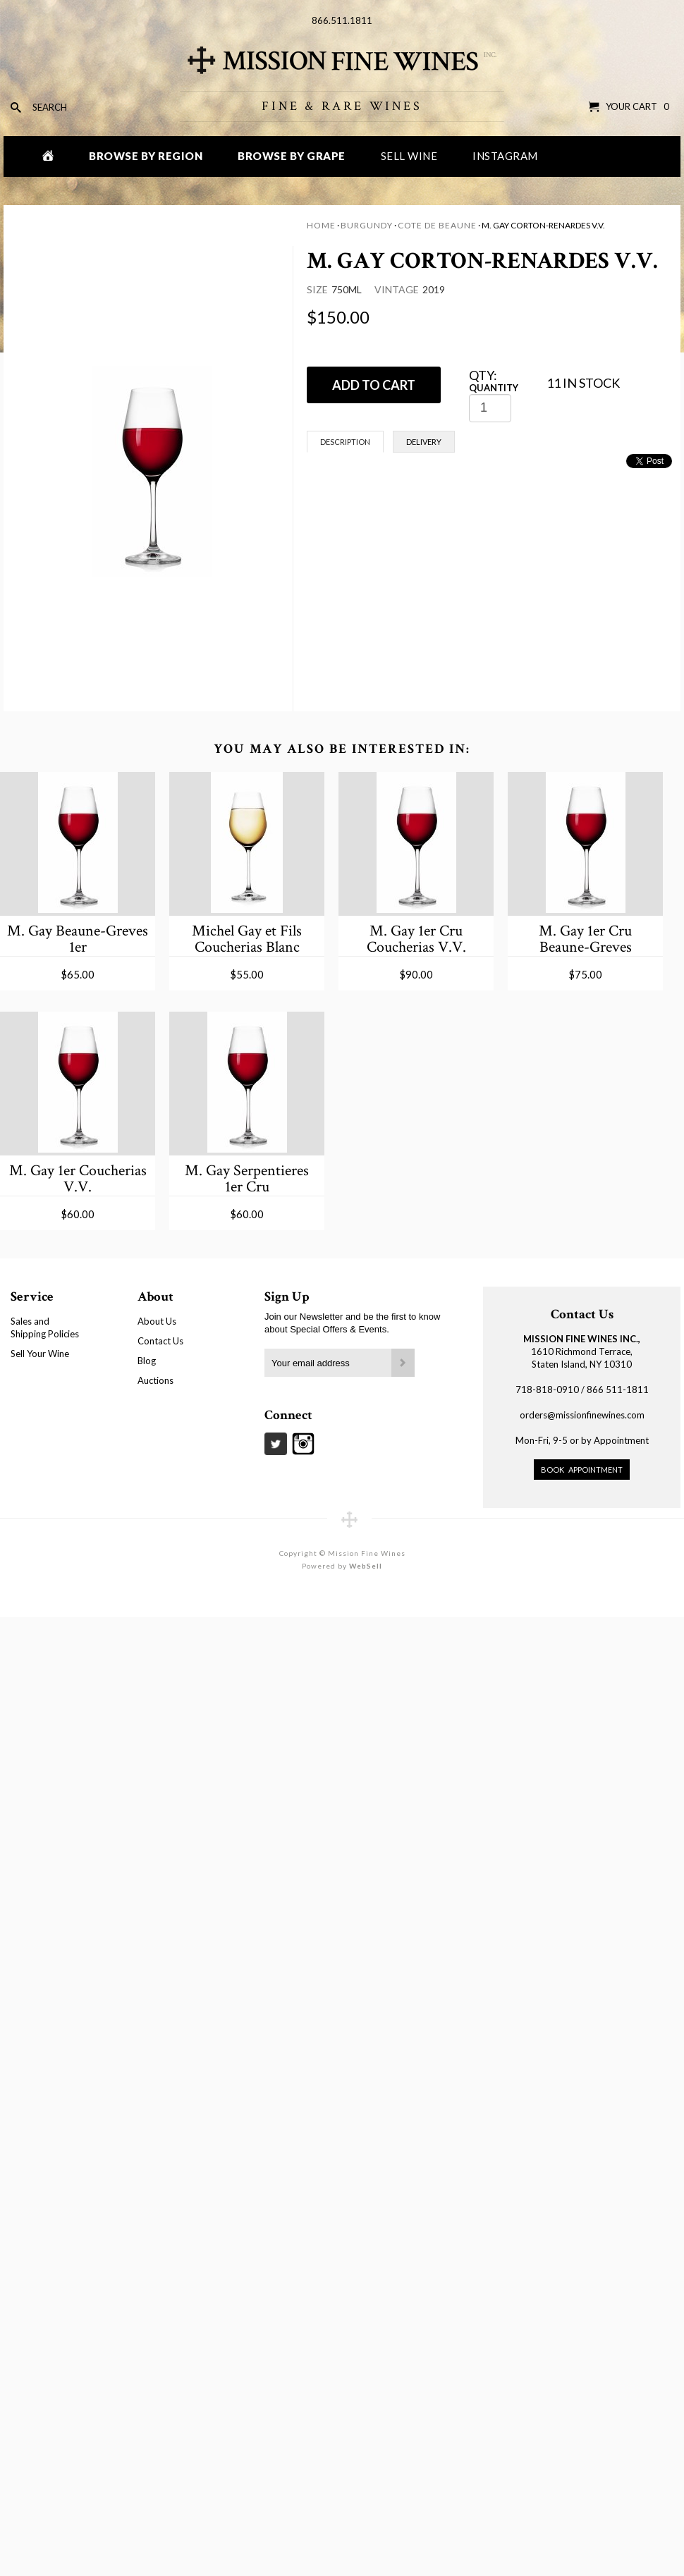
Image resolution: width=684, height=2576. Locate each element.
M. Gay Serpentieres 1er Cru (247, 1178)
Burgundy (367, 225)
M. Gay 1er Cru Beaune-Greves (585, 939)
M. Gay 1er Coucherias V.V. (78, 1178)
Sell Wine (409, 155)
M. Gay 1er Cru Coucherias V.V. (416, 939)
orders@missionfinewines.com (582, 1415)
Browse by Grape (292, 155)
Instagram (505, 155)
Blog (147, 1360)
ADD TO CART (373, 385)
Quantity (493, 387)
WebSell (365, 1566)
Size (317, 289)
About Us (157, 1321)
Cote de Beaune (437, 225)
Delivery (423, 441)
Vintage (396, 289)
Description (345, 441)
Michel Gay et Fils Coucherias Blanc (247, 939)
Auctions (155, 1380)
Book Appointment (582, 1469)
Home (321, 225)
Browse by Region (145, 155)
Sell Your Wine (40, 1353)
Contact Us (160, 1341)
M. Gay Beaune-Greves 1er (77, 939)
